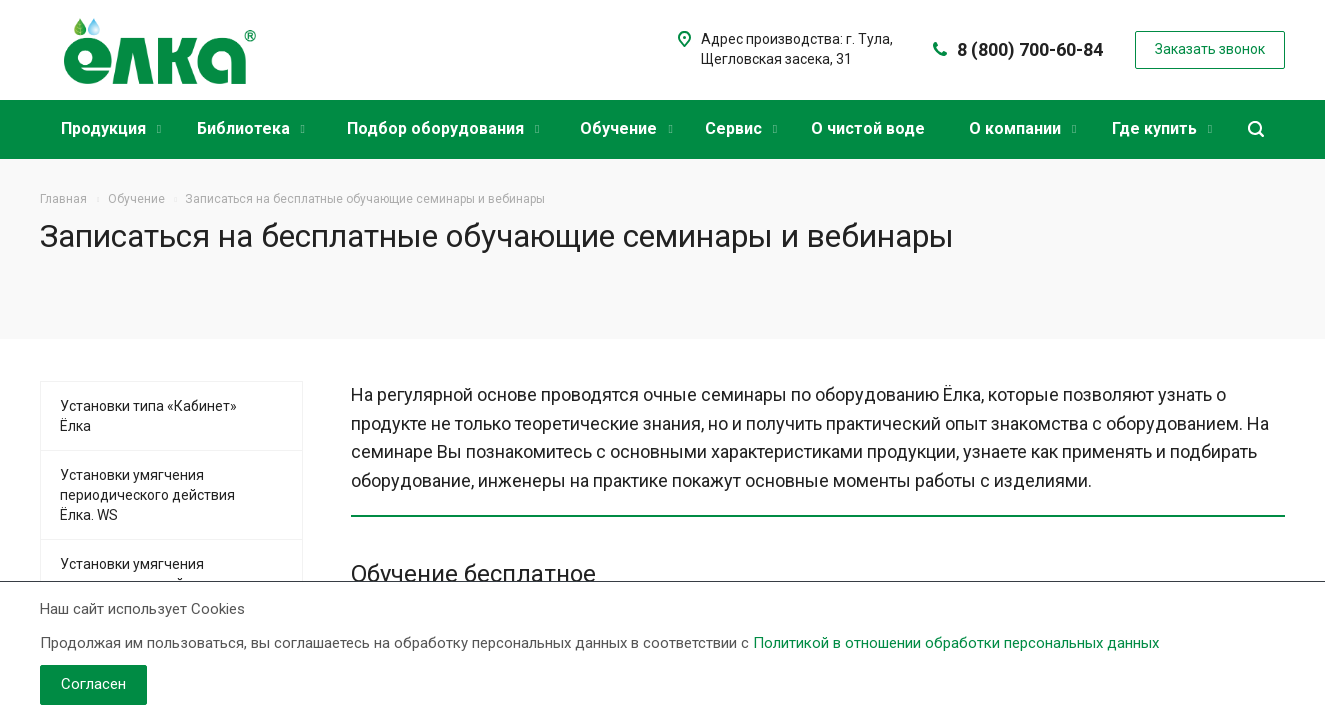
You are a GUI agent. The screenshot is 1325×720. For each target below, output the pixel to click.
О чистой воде (868, 128)
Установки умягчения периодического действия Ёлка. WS (147, 495)
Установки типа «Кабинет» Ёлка (148, 416)
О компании (1022, 128)
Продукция (111, 128)
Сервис (741, 128)
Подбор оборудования (443, 128)
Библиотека (251, 128)
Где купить (1162, 128)
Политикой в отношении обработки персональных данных (956, 643)
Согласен (93, 684)
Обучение (626, 128)
